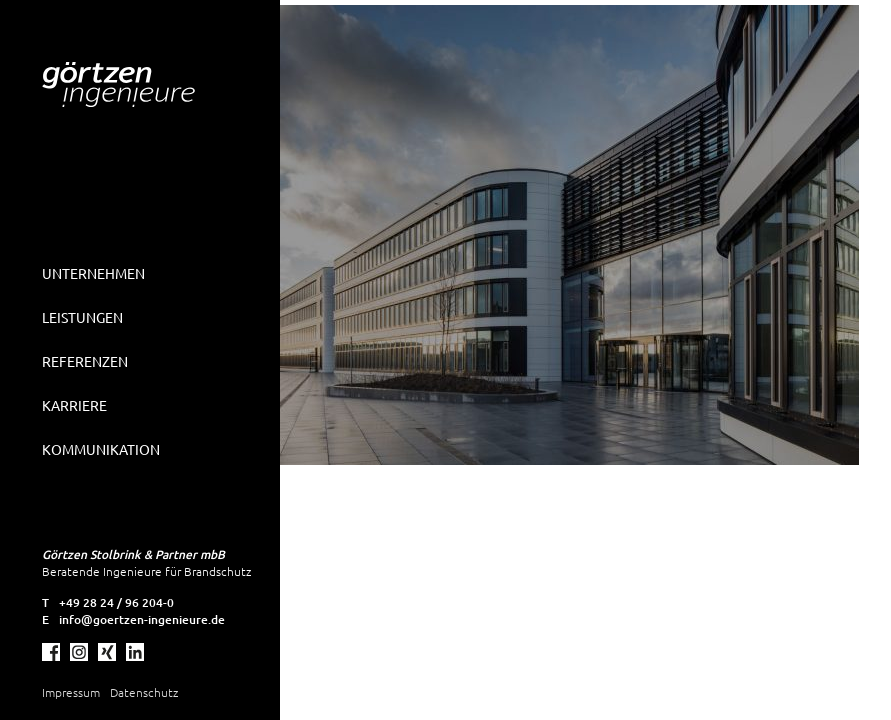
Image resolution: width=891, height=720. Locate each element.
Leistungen (82, 317)
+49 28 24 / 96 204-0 (116, 602)
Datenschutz (144, 692)
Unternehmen (93, 273)
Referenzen (85, 361)
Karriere (74, 405)
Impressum (71, 692)
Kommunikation (101, 449)
